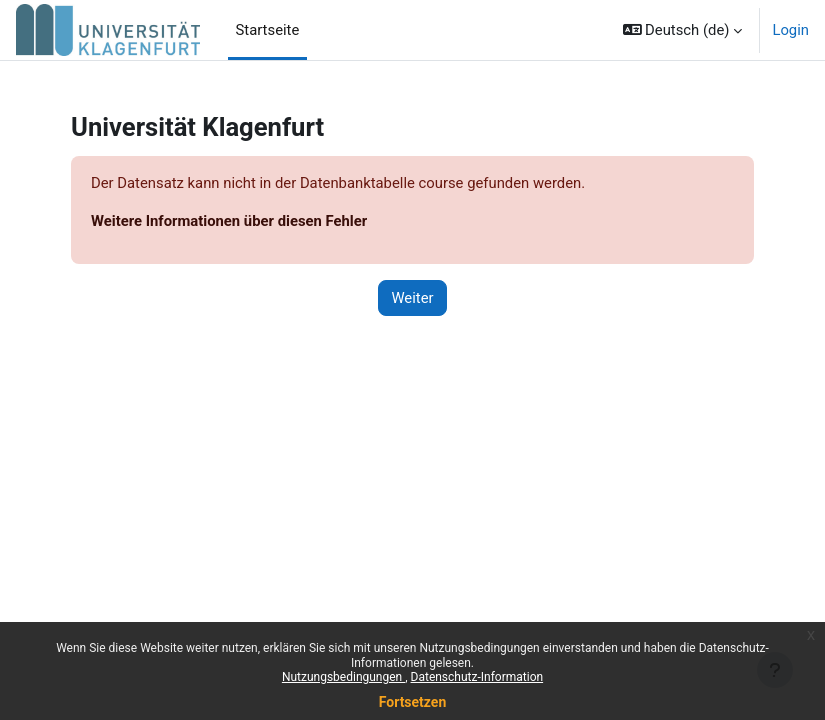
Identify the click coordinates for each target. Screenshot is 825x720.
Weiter (412, 298)
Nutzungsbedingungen (343, 677)
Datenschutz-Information (477, 677)
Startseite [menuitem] (268, 30)
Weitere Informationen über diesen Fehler (229, 221)
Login (790, 30)
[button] (683, 30)
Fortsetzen (413, 702)
